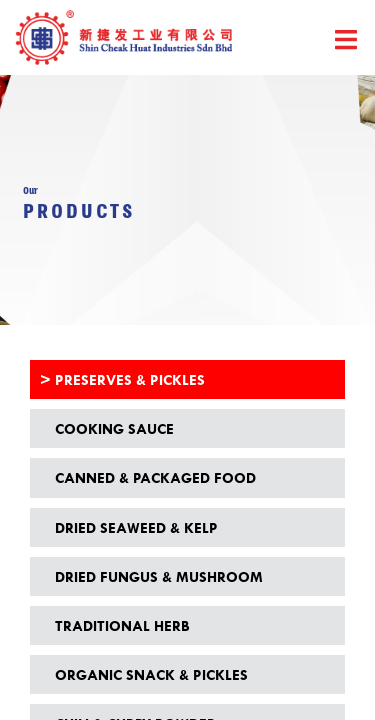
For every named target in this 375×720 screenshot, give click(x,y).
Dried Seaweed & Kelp (136, 527)
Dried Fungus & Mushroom (159, 576)
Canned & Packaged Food (155, 477)
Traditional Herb (122, 625)
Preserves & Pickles (130, 379)
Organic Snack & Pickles (151, 674)
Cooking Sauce (114, 428)
